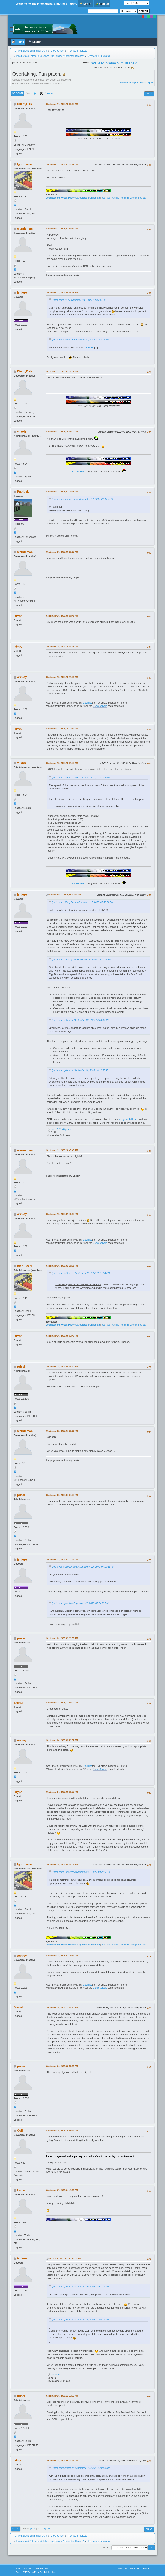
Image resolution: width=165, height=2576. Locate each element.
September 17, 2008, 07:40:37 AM (62, 228)
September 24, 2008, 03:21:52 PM (62, 1740)
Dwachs (79, 56)
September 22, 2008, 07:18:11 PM (62, 1431)
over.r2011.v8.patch (59, 1129)
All (52, 93)
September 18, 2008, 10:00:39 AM (62, 646)
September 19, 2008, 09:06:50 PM (62, 1366)
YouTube (106, 197)
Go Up (15, 2529)
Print (149, 93)
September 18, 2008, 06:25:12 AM (62, 552)
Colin (21, 2130)
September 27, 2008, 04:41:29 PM (62, 2190)
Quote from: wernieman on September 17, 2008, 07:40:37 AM (83, 499)
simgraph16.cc (128, 1119)
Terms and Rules (131, 2568)
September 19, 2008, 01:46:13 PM (62, 1214)
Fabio (21, 2190)
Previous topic (129, 82)
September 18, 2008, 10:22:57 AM (62, 728)
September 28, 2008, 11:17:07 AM (62, 2396)
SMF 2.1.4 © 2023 (24, 2568)
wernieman (25, 228)
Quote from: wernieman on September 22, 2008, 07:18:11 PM (83, 1567)
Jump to (106, 2547)
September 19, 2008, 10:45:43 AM (62, 1150)
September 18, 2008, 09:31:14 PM (65, 895)
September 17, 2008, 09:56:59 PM (62, 292)
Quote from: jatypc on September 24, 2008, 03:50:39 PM (80, 2319)
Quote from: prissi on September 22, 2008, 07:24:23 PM (80, 1603)
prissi (21, 1366)
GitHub (115, 197)
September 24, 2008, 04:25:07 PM (62, 1864)
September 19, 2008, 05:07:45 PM (62, 1336)
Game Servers (100, 706)
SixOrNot (87, 703)
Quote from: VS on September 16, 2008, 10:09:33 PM (79, 300)
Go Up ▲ (145, 2568)
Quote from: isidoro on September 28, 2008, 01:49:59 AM (81, 2468)
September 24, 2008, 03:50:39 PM (62, 1792)
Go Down (17, 93)
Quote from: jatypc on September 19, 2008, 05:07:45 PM (80, 2286)
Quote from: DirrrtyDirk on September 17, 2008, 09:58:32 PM (82, 902)
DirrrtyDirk (24, 104)
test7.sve (53, 2374)
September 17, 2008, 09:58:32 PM (62, 371)
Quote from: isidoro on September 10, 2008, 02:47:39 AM (81, 777)
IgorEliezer (24, 164)
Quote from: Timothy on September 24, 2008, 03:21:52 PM (81, 1872)
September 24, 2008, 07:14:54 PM (62, 1955)
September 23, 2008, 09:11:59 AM (62, 1638)
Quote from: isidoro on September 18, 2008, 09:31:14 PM (81, 1273)
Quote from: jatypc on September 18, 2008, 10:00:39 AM (80, 1020)
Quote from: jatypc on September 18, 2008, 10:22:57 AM (80, 1070)
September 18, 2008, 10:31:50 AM (62, 763)
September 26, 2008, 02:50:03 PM (62, 2066)
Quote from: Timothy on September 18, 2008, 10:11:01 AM (81, 959)
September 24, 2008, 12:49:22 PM (62, 1703)
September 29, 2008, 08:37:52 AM (62, 2460)
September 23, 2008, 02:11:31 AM (62, 1559)
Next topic (146, 82)
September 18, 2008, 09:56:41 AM (62, 616)
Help (120, 2568)
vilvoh (21, 431)
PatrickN (23, 491)
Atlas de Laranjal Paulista (133, 197)
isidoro (22, 292)
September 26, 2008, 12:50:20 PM (62, 2007)
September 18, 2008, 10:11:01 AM (62, 677)
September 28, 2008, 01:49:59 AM (65, 2258)
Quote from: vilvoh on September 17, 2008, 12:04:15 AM (80, 339)
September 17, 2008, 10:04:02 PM (62, 432)
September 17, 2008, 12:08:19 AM (62, 104)
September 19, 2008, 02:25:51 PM (62, 1266)
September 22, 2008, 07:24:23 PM (62, 1495)
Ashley (22, 677)
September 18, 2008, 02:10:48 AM (62, 491)
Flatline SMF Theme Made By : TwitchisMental (36, 2572)
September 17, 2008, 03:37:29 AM (62, 164)
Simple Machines (40, 2568)
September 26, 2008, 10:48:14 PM (62, 2130)
